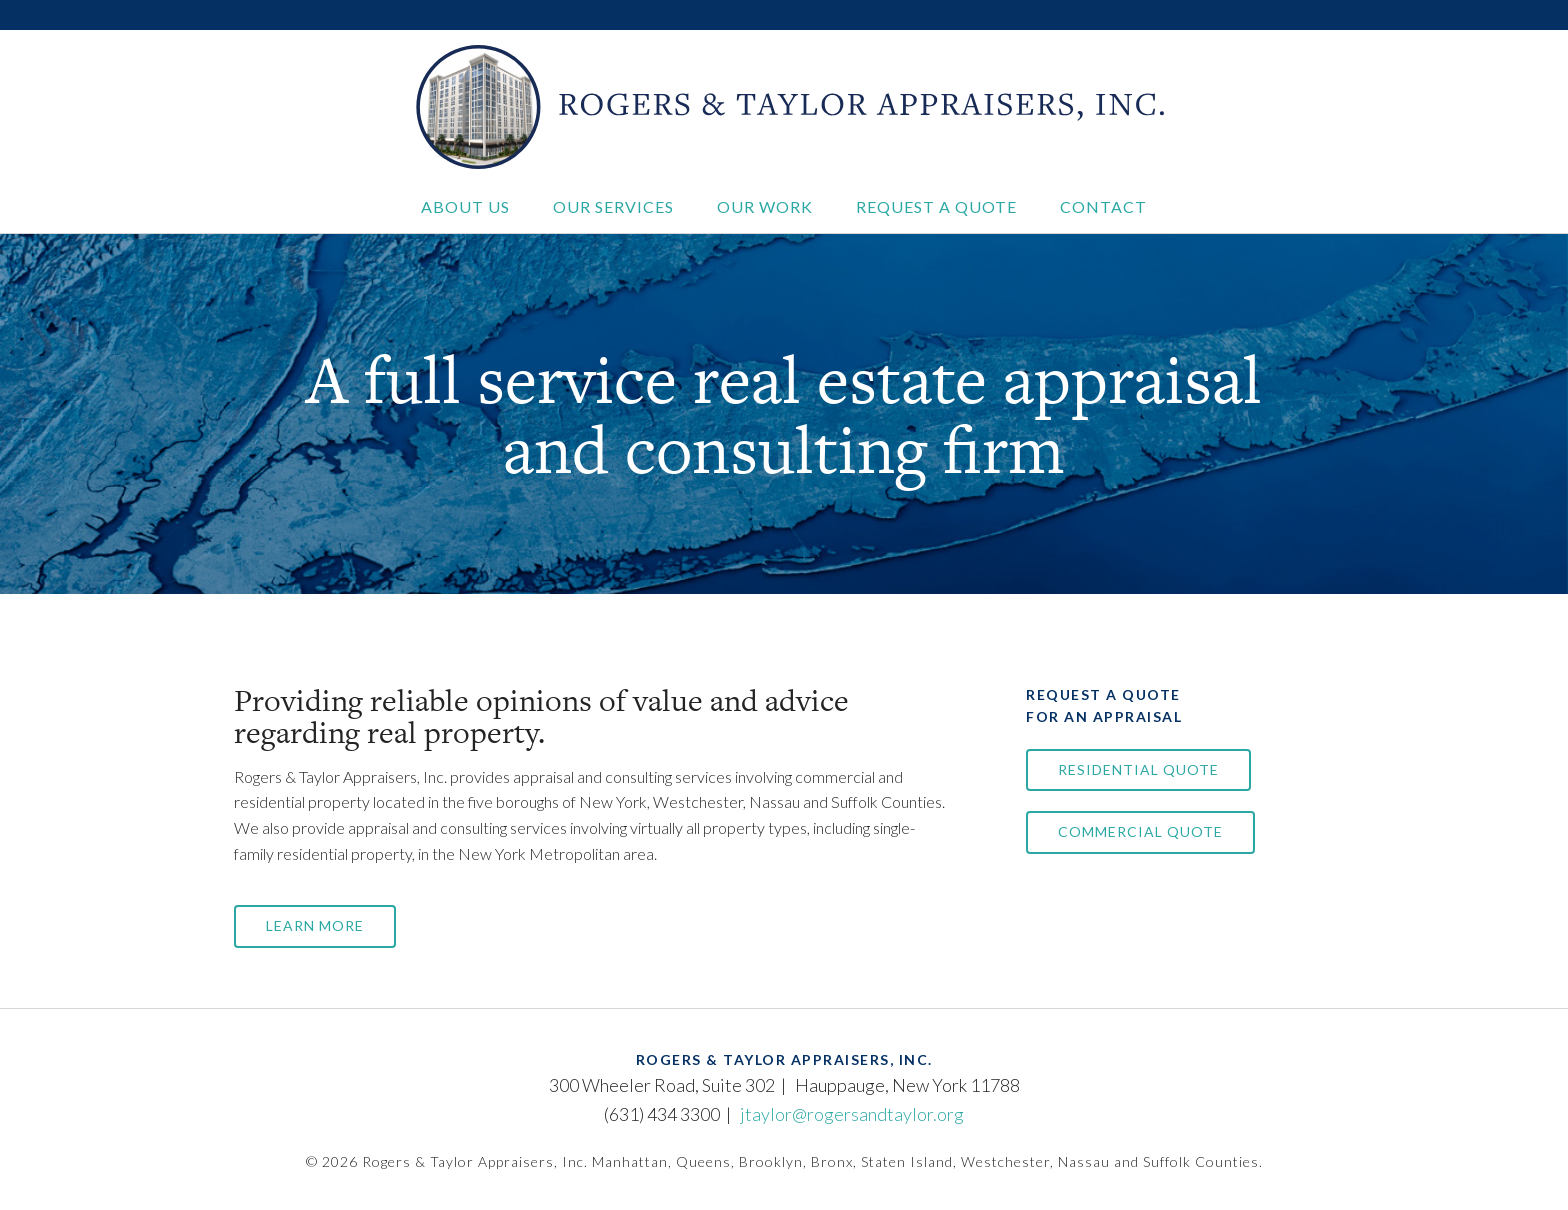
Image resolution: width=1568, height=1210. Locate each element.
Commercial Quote (1140, 831)
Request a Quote (936, 206)
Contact (1103, 206)
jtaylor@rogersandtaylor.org (852, 1114)
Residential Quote (1138, 769)
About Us (465, 206)
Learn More (315, 925)
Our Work (765, 206)
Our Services (613, 206)
